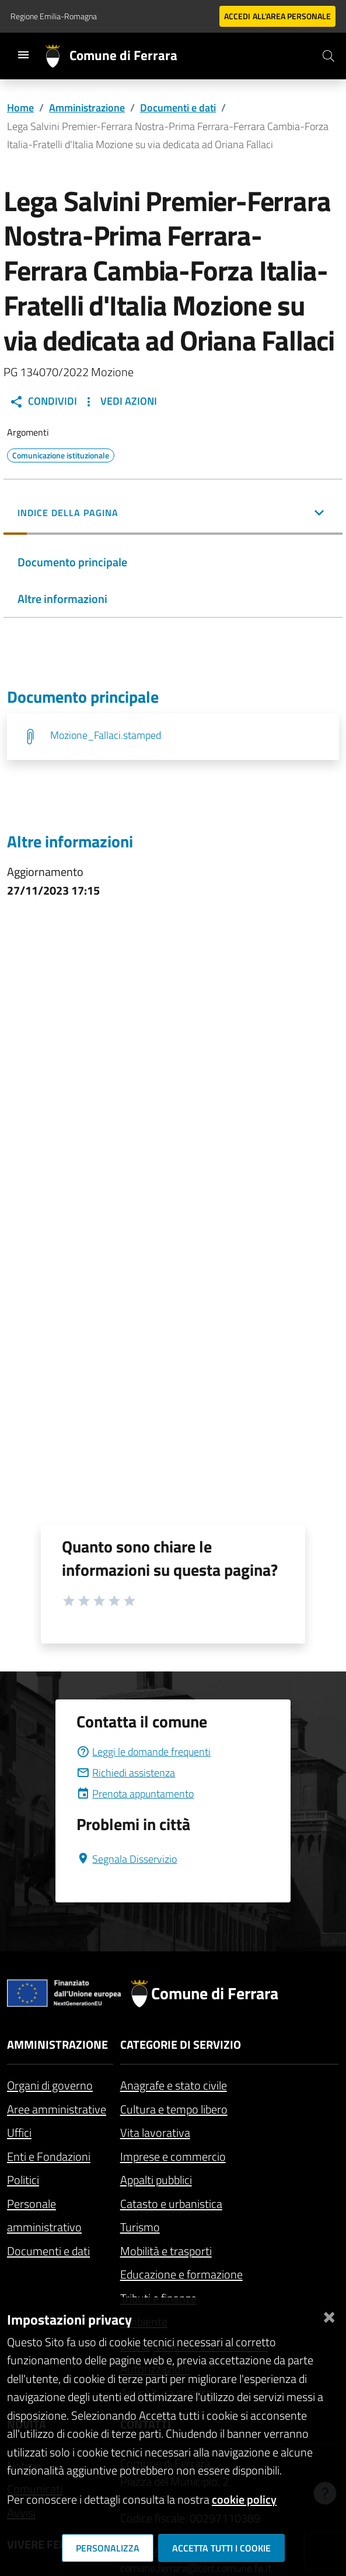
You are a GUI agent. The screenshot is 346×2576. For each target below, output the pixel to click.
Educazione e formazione (181, 2274)
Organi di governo (50, 2085)
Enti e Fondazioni (48, 2156)
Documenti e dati (178, 107)
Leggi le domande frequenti (143, 1752)
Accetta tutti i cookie (221, 2548)
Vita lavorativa (155, 2132)
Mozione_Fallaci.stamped (105, 735)
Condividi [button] (43, 401)
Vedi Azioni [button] (119, 401)
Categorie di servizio (180, 2044)
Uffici (19, 2132)
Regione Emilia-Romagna (54, 16)
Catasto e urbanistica (171, 2204)
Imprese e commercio (173, 2156)
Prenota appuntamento (135, 1794)
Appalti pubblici (156, 2180)
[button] (173, 514)
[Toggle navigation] (23, 55)
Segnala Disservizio (126, 1859)
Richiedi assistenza (125, 1773)
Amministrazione (87, 107)
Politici (23, 2180)
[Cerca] (328, 56)
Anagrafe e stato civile (173, 2085)
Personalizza (107, 2548)
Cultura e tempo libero (174, 2109)
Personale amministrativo (44, 2216)
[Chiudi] (329, 2315)
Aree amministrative (56, 2109)
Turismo (140, 2227)
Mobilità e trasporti (166, 2251)
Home (20, 107)
